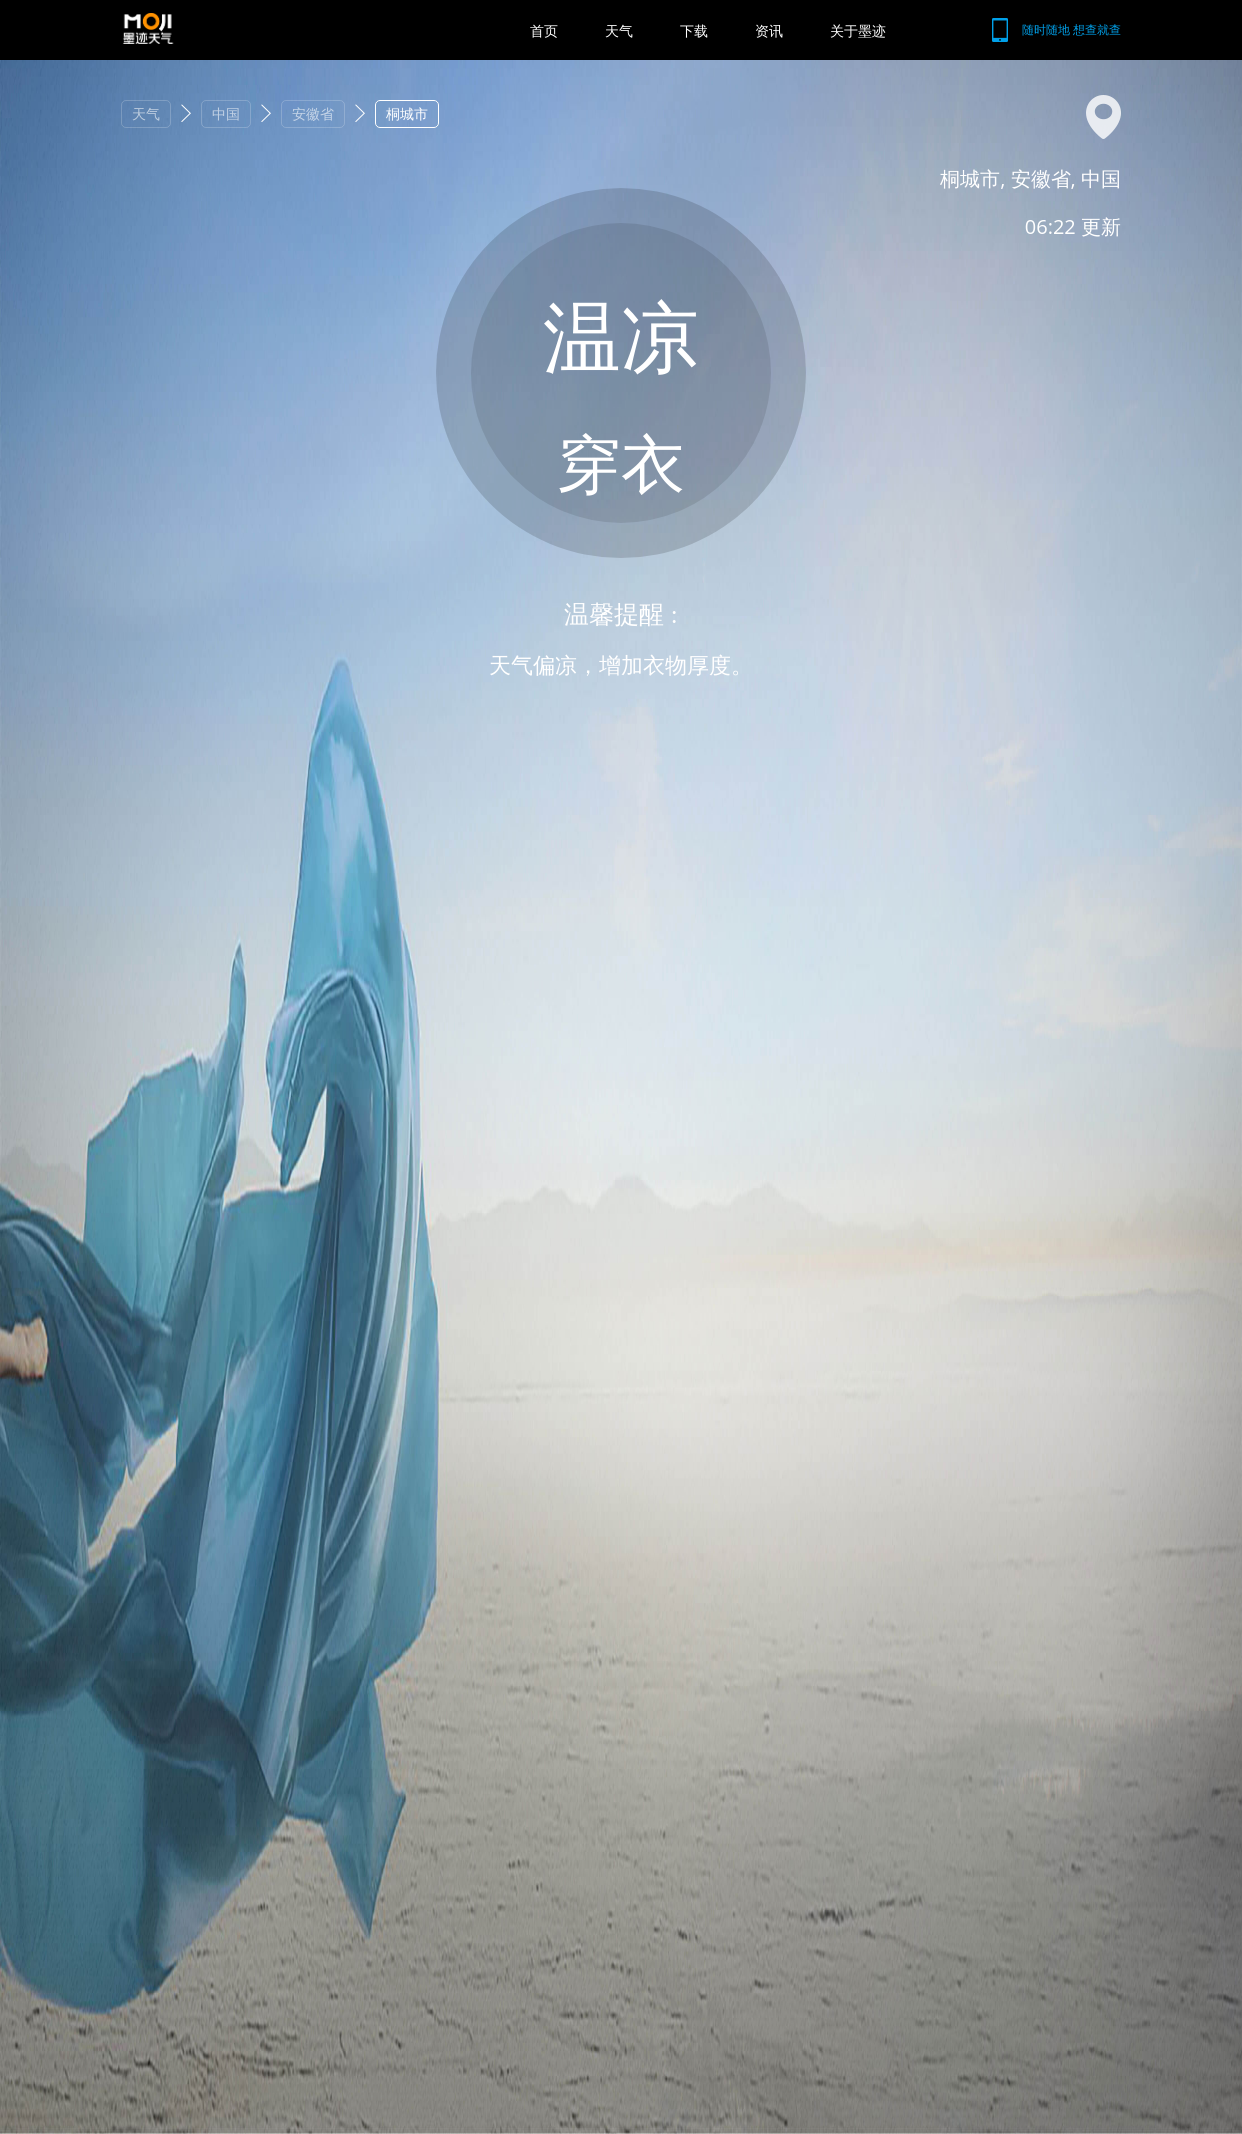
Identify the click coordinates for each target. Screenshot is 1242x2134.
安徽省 (313, 113)
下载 (694, 30)
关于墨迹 (858, 30)
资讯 (769, 30)
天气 (619, 30)
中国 (226, 113)
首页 (544, 30)
